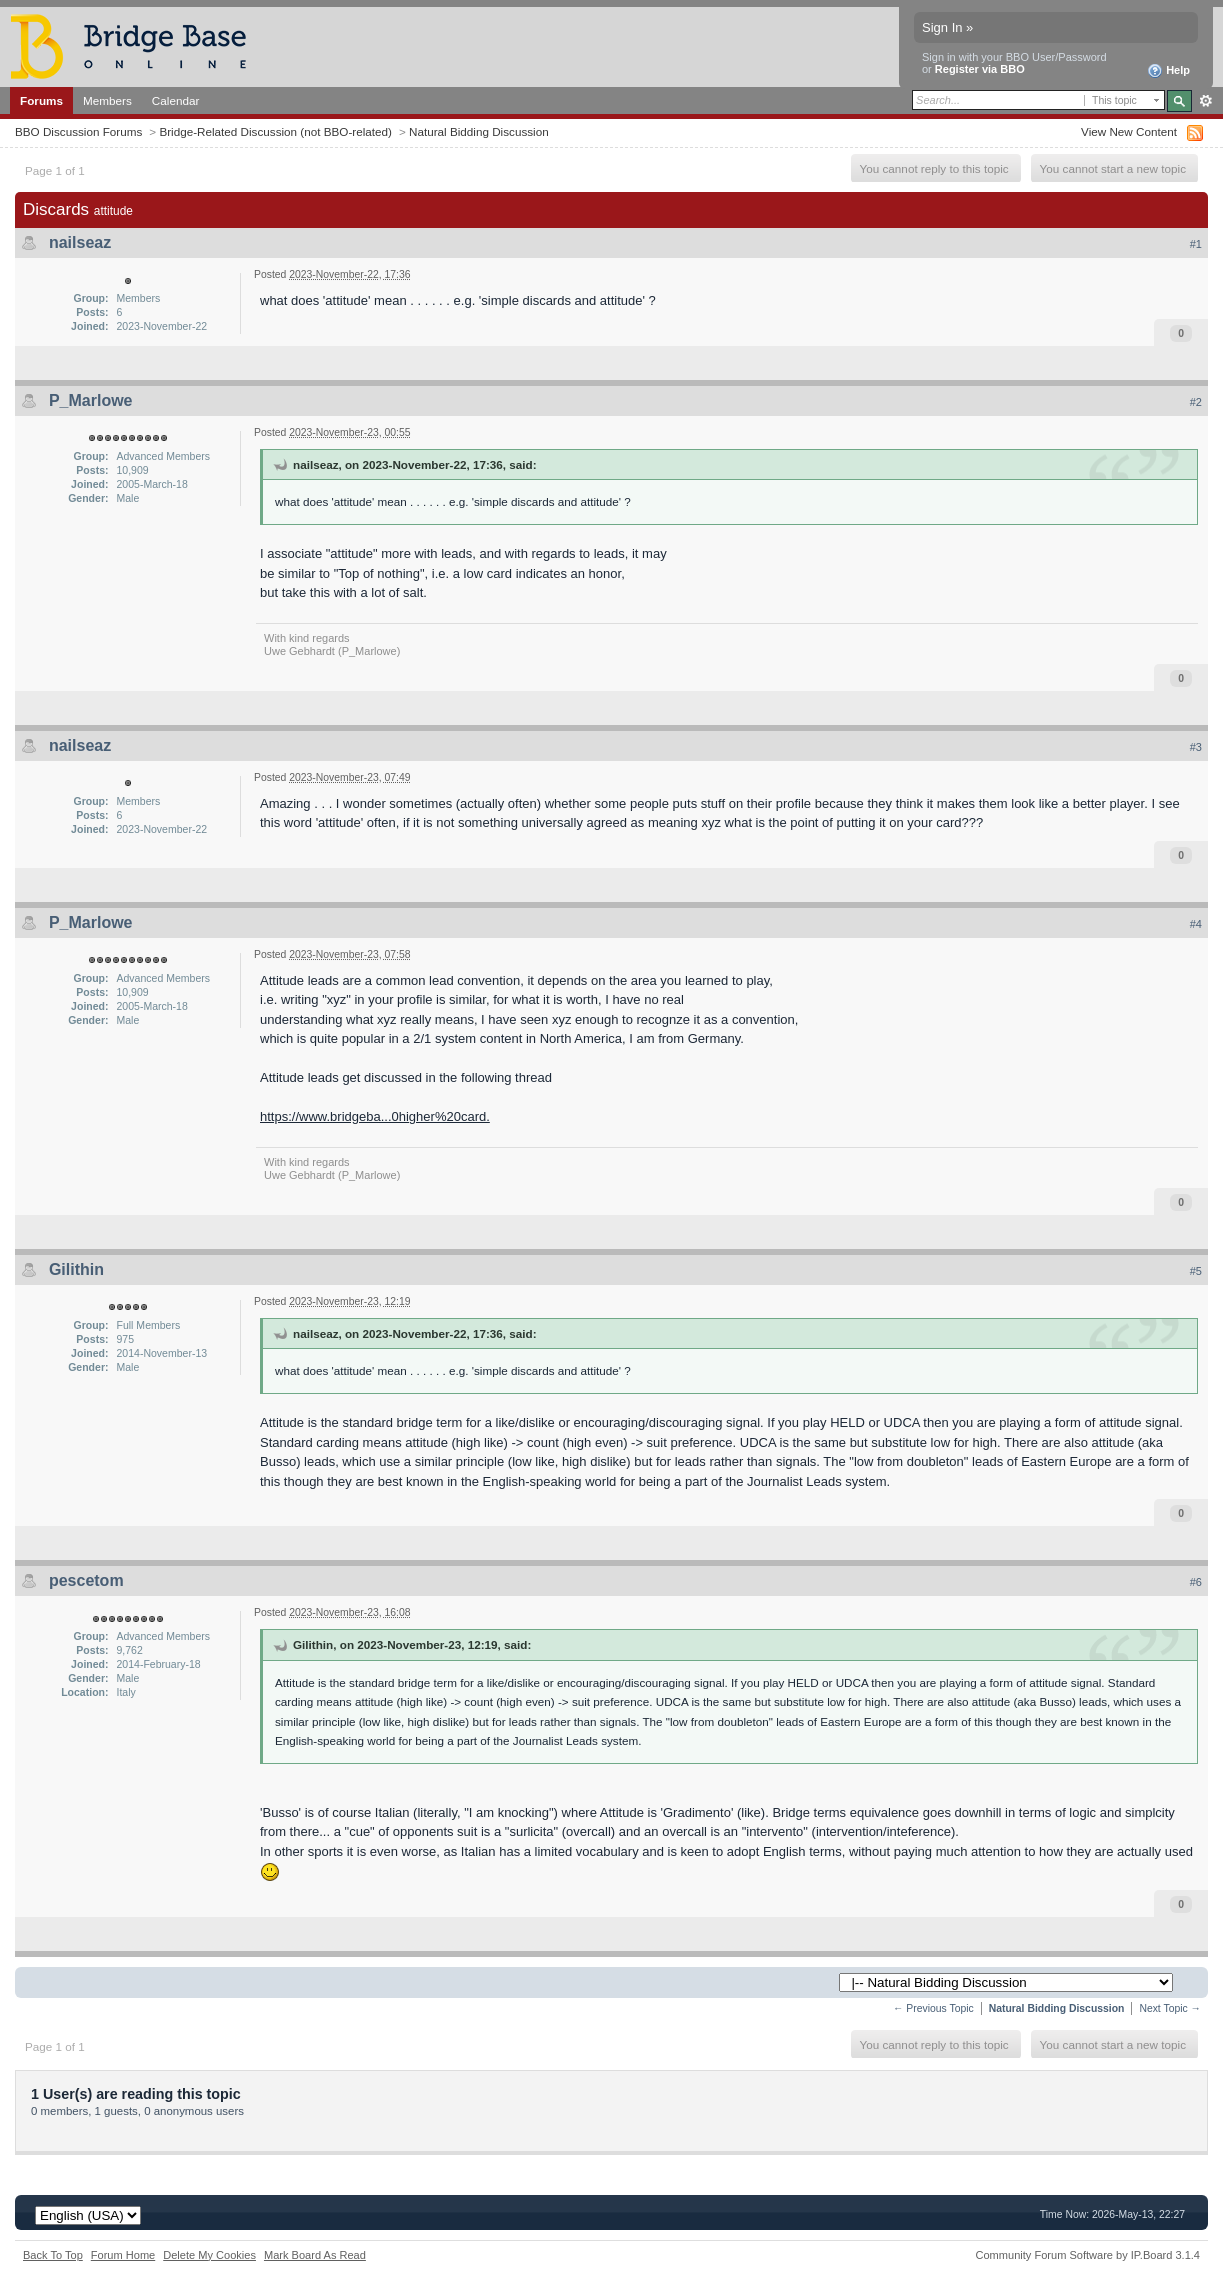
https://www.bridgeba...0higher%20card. (375, 1116)
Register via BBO (980, 69)
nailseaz (80, 242)
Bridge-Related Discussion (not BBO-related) (275, 131)
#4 (1196, 924)
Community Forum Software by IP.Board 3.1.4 (1087, 2255)
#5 (1196, 1271)
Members (107, 100)
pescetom (86, 1580)
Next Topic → (1170, 2008)
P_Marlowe (91, 400)
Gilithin (76, 1269)
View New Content (1129, 131)
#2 (1196, 402)
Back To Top (53, 2255)
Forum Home (123, 2255)
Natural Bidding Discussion (479, 131)
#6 (1196, 1582)
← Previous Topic (933, 2008)
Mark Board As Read (315, 2255)
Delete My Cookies (209, 2255)
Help (1168, 71)
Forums (41, 100)
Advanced (1205, 101)
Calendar (176, 100)
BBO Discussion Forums (78, 131)
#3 (1196, 747)
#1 (1196, 244)
